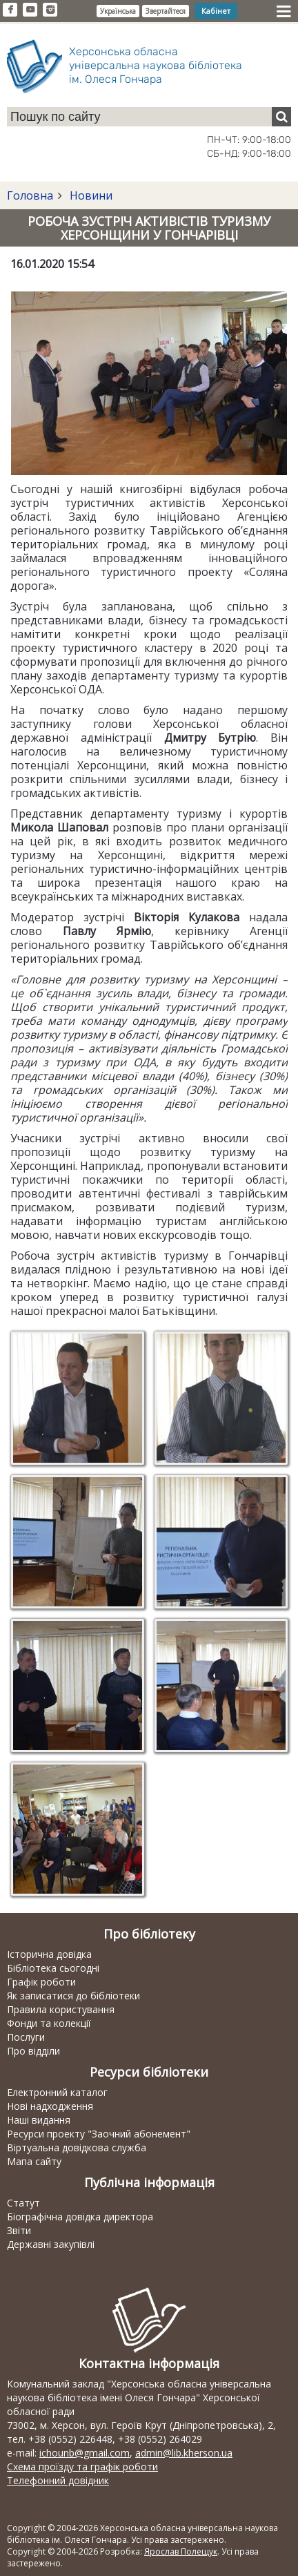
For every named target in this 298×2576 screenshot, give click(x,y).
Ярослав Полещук (180, 2551)
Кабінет (215, 11)
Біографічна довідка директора (80, 2216)
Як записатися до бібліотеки (73, 1995)
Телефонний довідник (58, 2480)
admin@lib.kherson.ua (183, 2452)
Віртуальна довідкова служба (76, 2147)
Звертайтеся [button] (166, 11)
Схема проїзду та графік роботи (82, 2466)
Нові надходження (50, 2106)
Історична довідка (49, 1954)
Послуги (26, 2037)
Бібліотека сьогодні (53, 1967)
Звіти (19, 2230)
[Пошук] (281, 116)
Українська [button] (118, 11)
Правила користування (61, 2009)
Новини (89, 195)
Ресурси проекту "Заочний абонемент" (98, 2133)
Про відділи (33, 2050)
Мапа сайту (34, 2161)
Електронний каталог (57, 2092)
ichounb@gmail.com (84, 2452)
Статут (23, 2202)
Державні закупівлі (51, 2244)
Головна (30, 195)
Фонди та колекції (49, 2023)
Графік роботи (41, 1981)
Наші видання (38, 2119)
